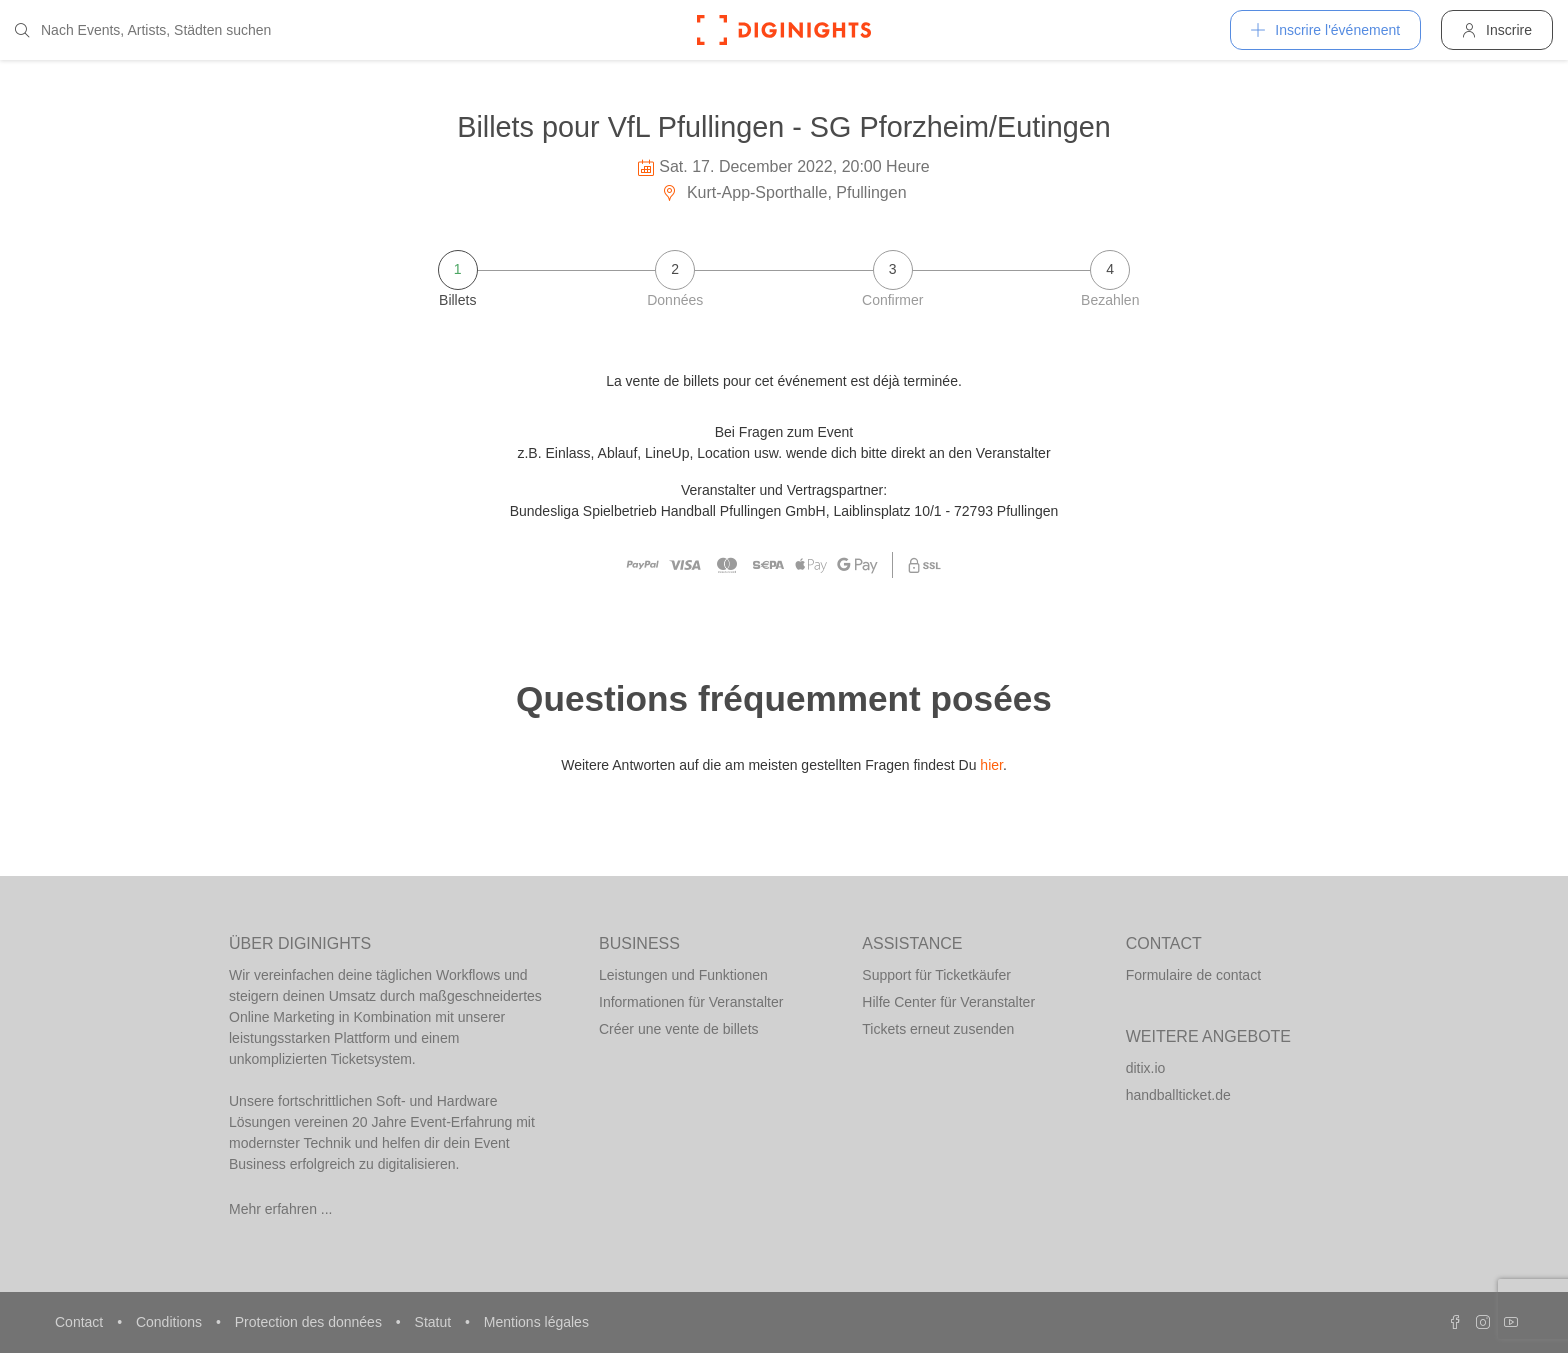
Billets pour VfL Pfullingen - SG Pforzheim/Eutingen (784, 127)
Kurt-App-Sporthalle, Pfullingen (783, 192)
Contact (81, 1322)
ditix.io (1146, 1068)
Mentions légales (536, 1322)
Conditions (171, 1322)
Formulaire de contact (1193, 975)
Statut (435, 1322)
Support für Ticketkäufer (936, 975)
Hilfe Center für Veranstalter (948, 1002)
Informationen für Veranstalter (691, 1002)
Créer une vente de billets (679, 1029)
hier (991, 765)
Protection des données (310, 1322)
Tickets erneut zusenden (938, 1029)
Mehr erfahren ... (281, 1209)
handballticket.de (1178, 1095)
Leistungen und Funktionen (683, 975)
